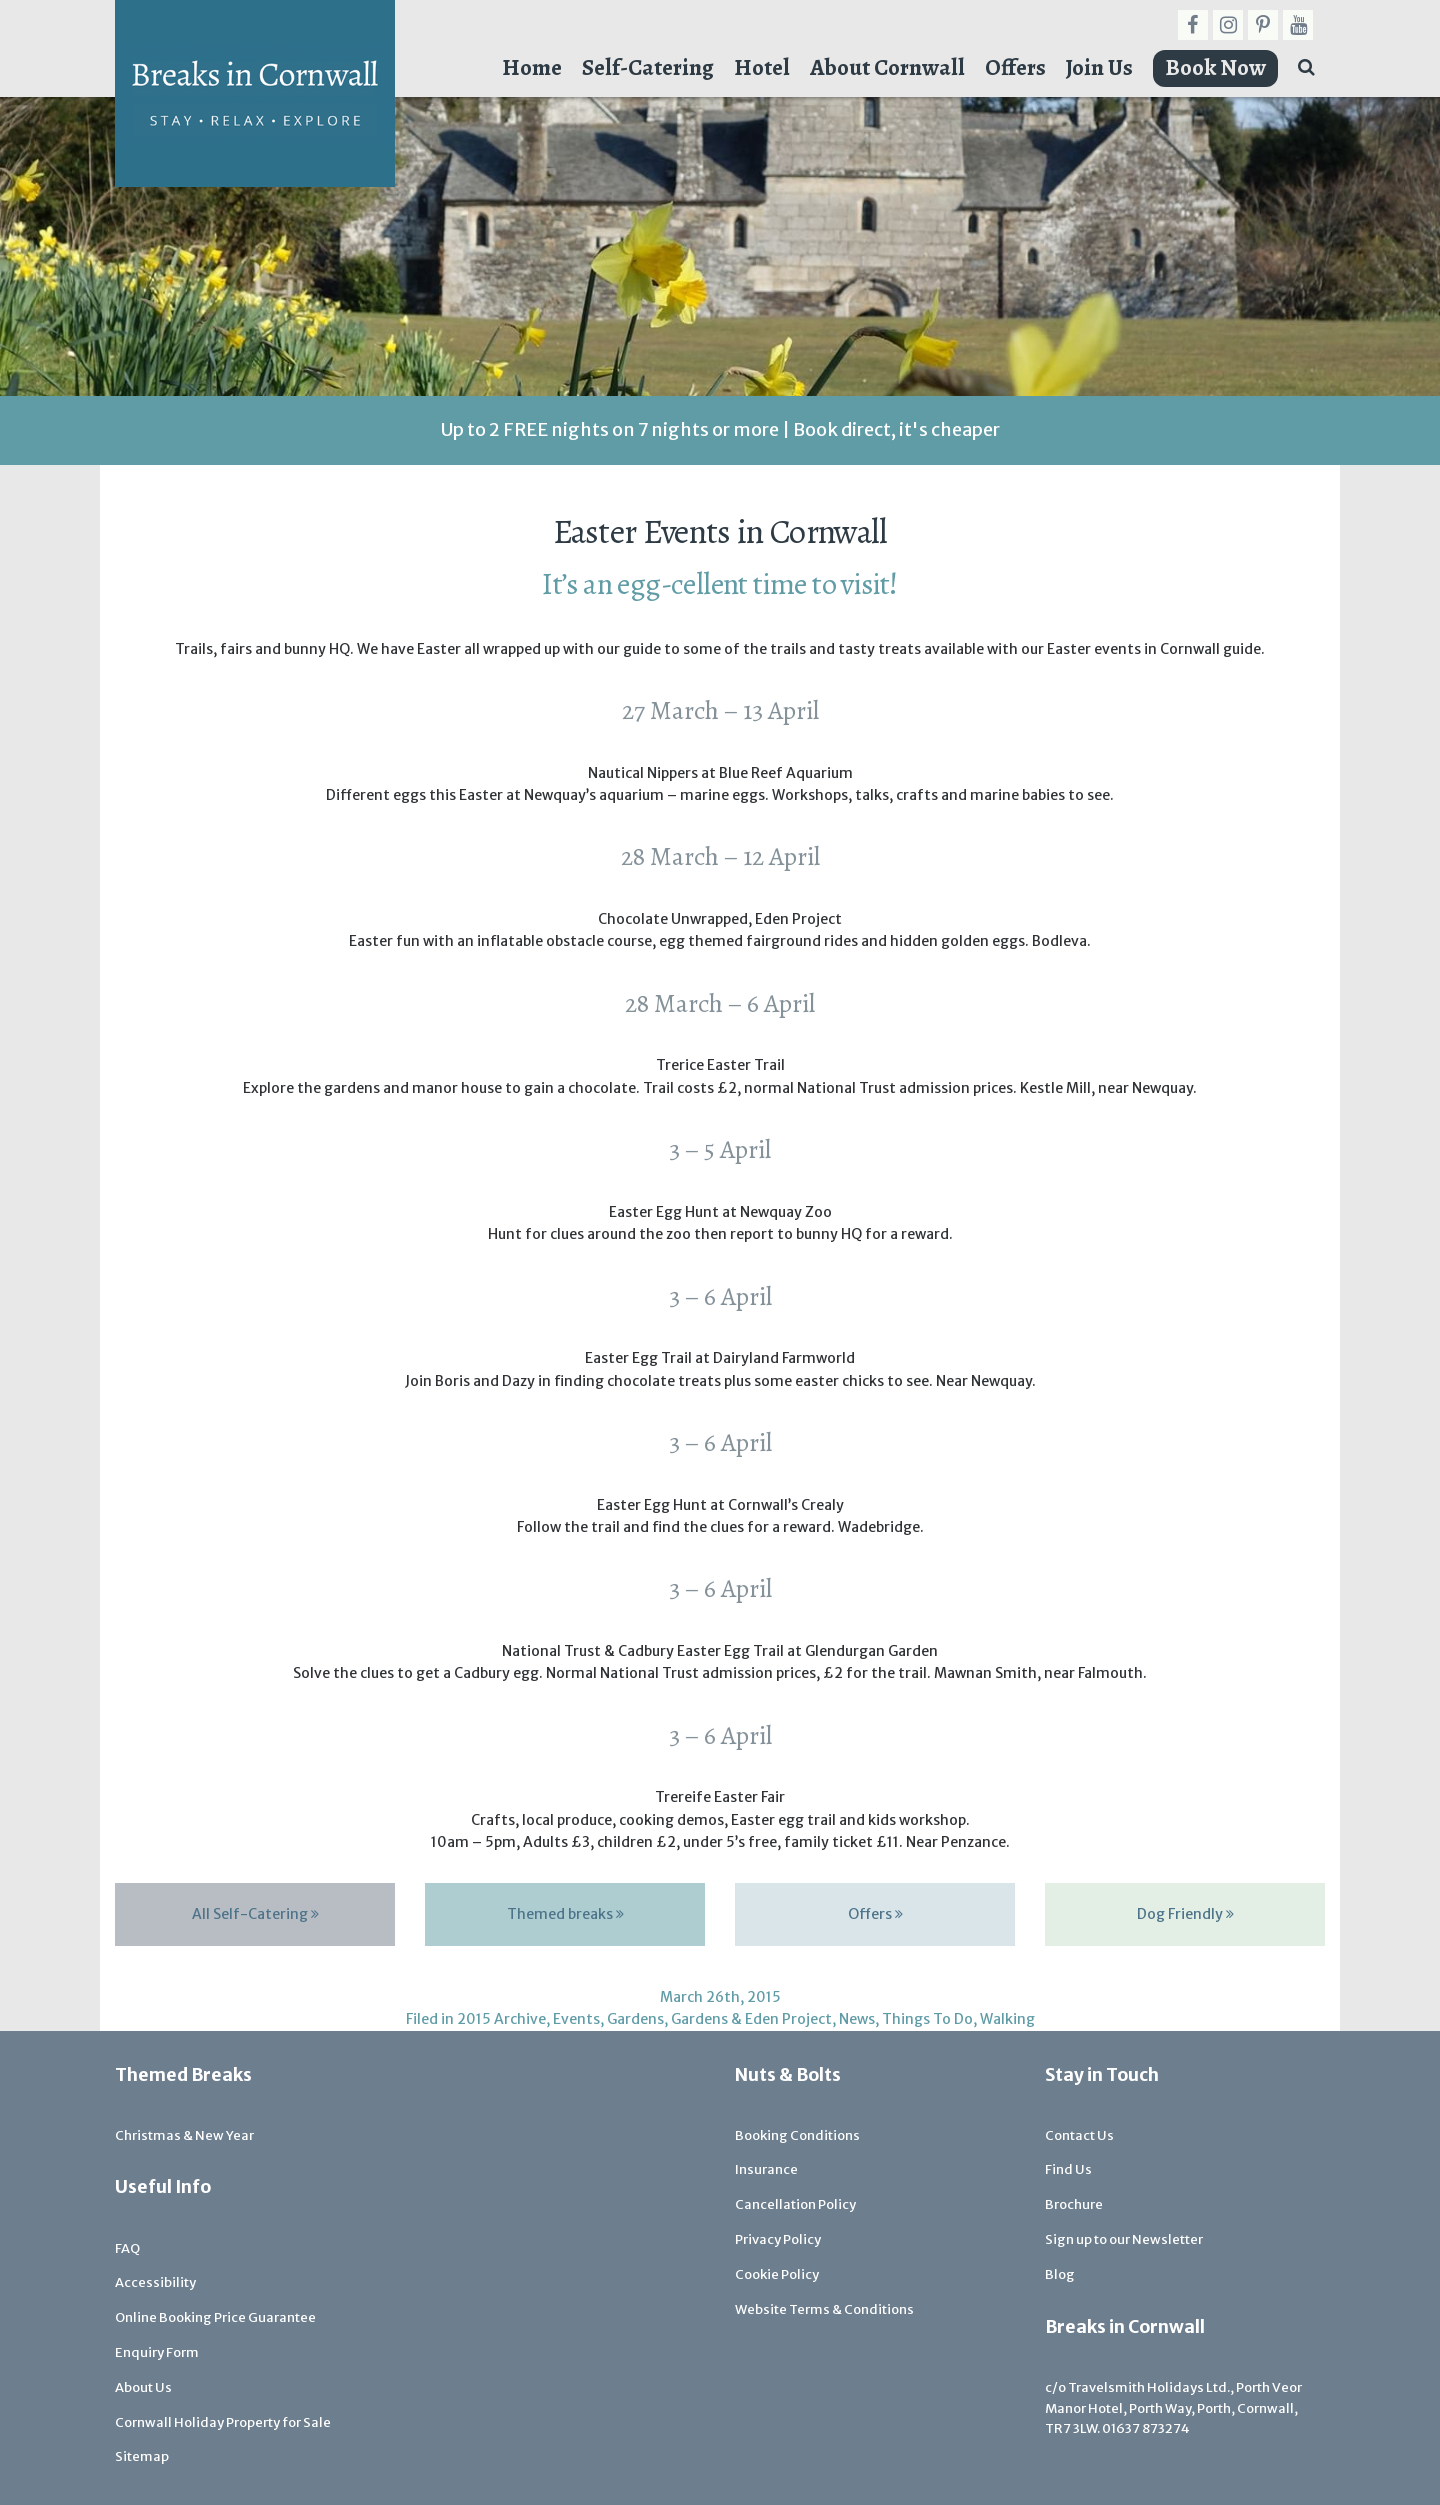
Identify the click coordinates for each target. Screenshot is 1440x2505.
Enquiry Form (157, 2352)
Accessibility (155, 2282)
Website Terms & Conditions (824, 2309)
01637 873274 (1146, 2428)
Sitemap (142, 2456)
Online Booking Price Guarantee (215, 2317)
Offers (1015, 67)
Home (532, 67)
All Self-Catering (255, 1914)
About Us (143, 2387)
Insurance (766, 2169)
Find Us (1068, 2169)
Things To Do (927, 2019)
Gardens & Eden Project (751, 2019)
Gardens (635, 2019)
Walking (1007, 2019)
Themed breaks (565, 1914)
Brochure (1074, 2204)
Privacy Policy (778, 2239)
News (857, 2019)
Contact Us (1079, 2135)
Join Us (1099, 67)
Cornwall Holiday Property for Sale (223, 2422)
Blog (1060, 2274)
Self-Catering (648, 67)
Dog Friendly (1185, 1914)
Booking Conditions (797, 2135)
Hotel (762, 67)
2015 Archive (501, 2019)
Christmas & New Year (184, 2135)
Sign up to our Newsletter (1124, 2239)
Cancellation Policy (795, 2204)
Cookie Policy (777, 2274)
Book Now (1215, 67)
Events (576, 2019)
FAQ (127, 2248)
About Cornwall (887, 67)
